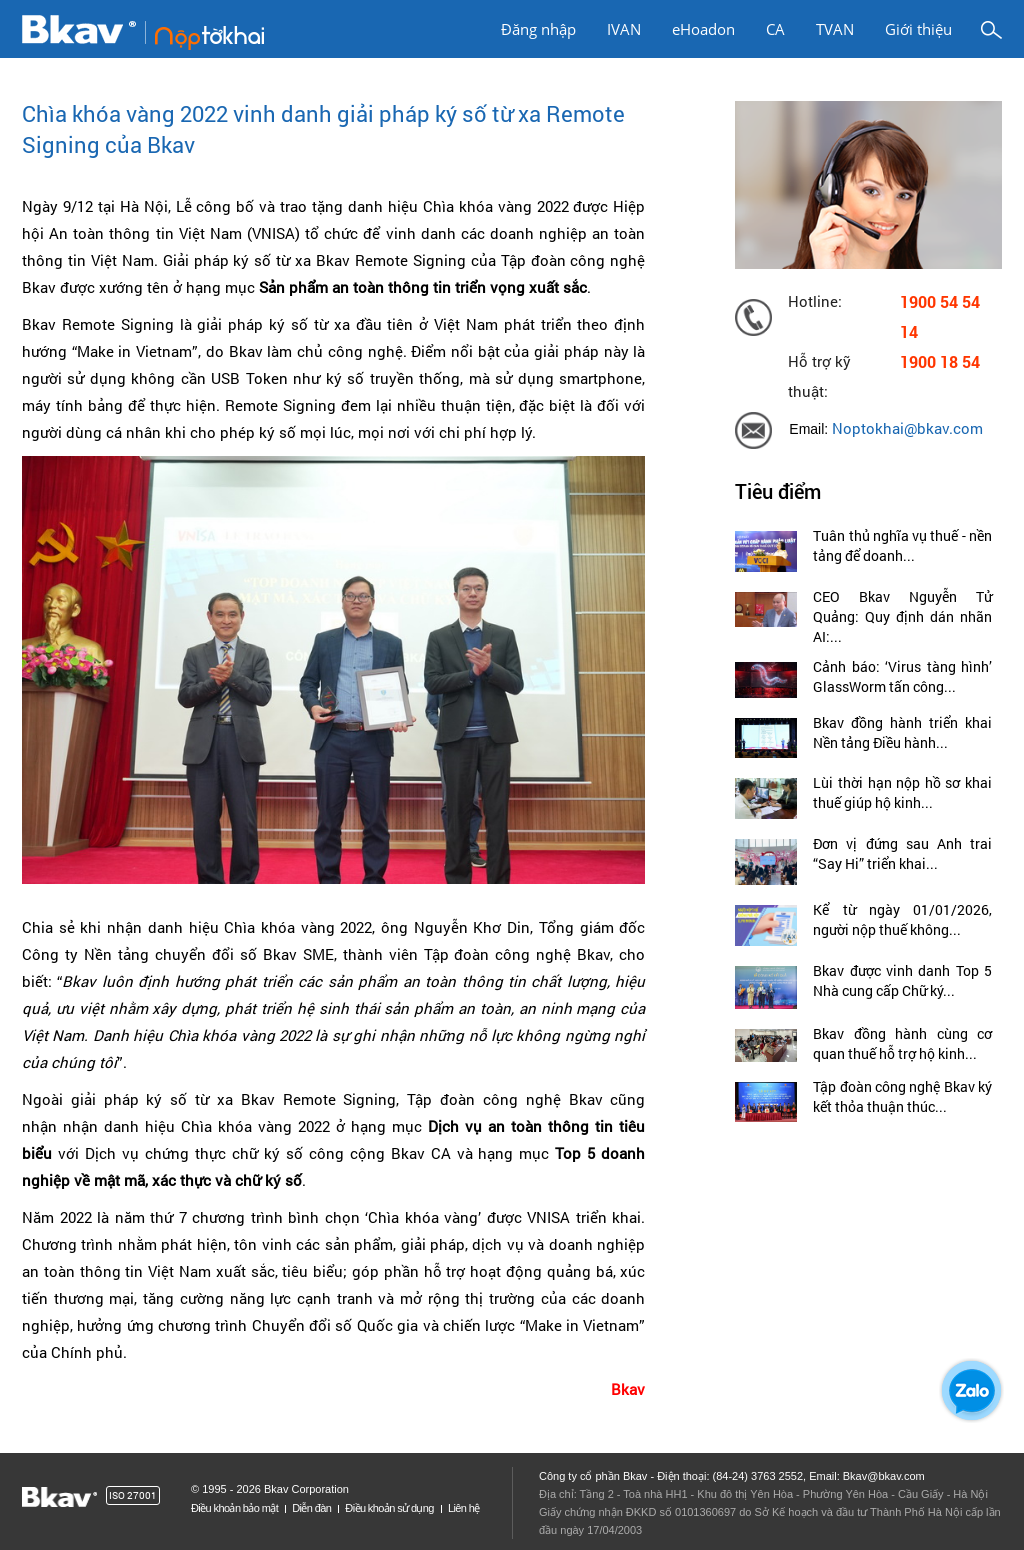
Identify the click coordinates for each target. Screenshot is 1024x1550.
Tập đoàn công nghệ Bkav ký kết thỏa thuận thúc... (902, 1096)
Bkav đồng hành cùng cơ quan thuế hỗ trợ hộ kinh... (902, 1043)
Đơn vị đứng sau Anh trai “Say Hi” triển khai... (902, 853)
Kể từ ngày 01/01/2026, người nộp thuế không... (902, 919)
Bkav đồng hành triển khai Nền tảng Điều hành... (902, 732)
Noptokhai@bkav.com (907, 428)
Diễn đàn (311, 1508)
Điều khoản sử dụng (389, 1508)
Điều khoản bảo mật (234, 1508)
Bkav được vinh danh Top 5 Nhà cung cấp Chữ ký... (902, 980)
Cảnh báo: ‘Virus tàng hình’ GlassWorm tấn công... (902, 676)
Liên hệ (464, 1508)
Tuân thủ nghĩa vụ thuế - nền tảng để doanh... (902, 545)
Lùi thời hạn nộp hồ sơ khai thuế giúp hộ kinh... (902, 792)
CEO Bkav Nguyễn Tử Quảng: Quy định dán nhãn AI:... (902, 616)
